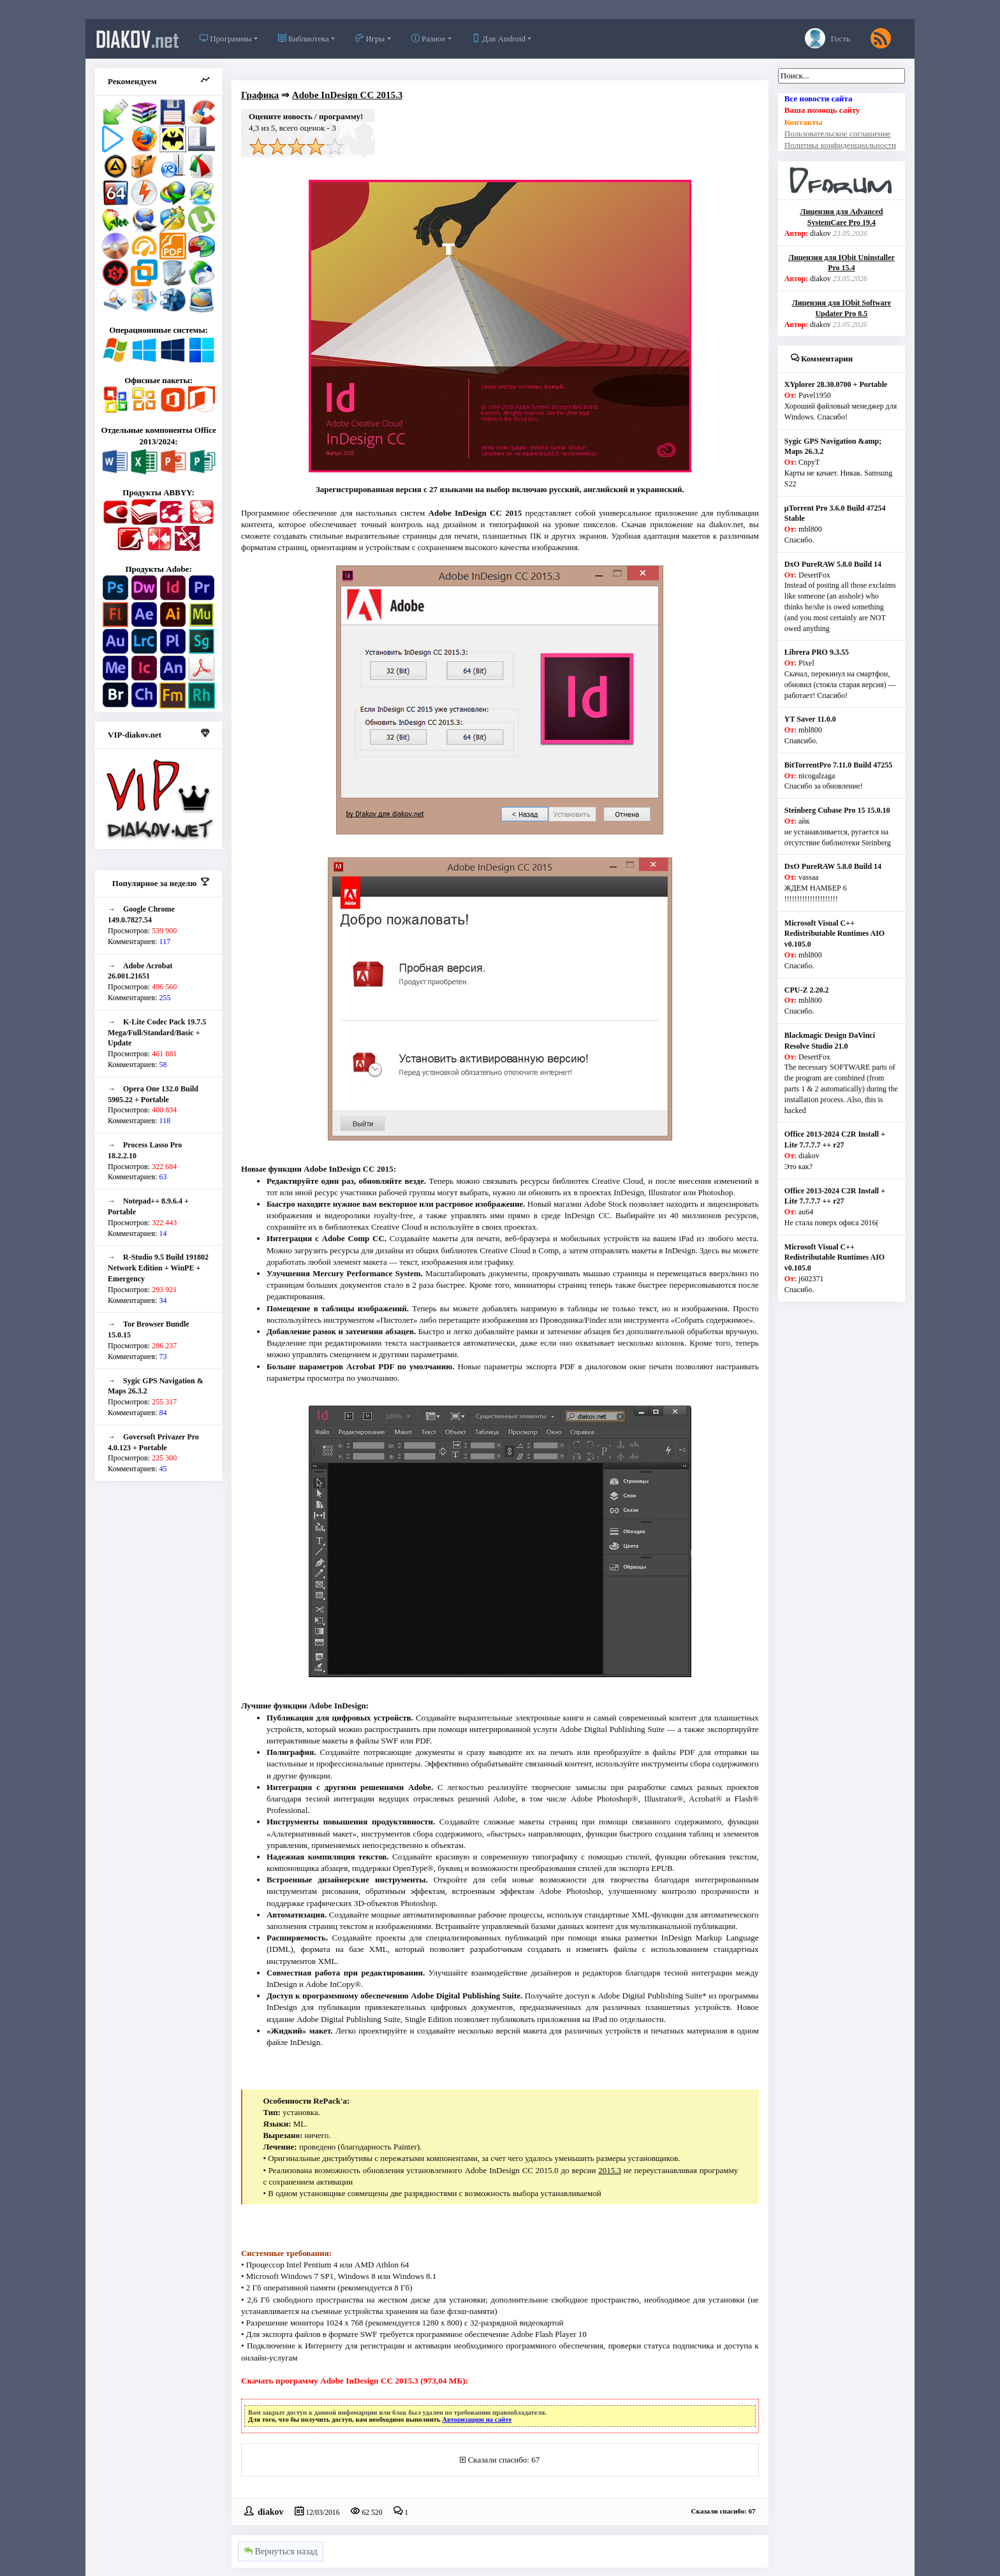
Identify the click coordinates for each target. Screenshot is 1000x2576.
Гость (827, 38)
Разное (428, 38)
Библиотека (303, 38)
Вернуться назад (281, 2551)
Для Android (499, 38)
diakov (137, 38)
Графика (260, 95)
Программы (225, 38)
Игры (370, 38)
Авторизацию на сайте (476, 2419)
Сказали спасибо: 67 (504, 2459)
